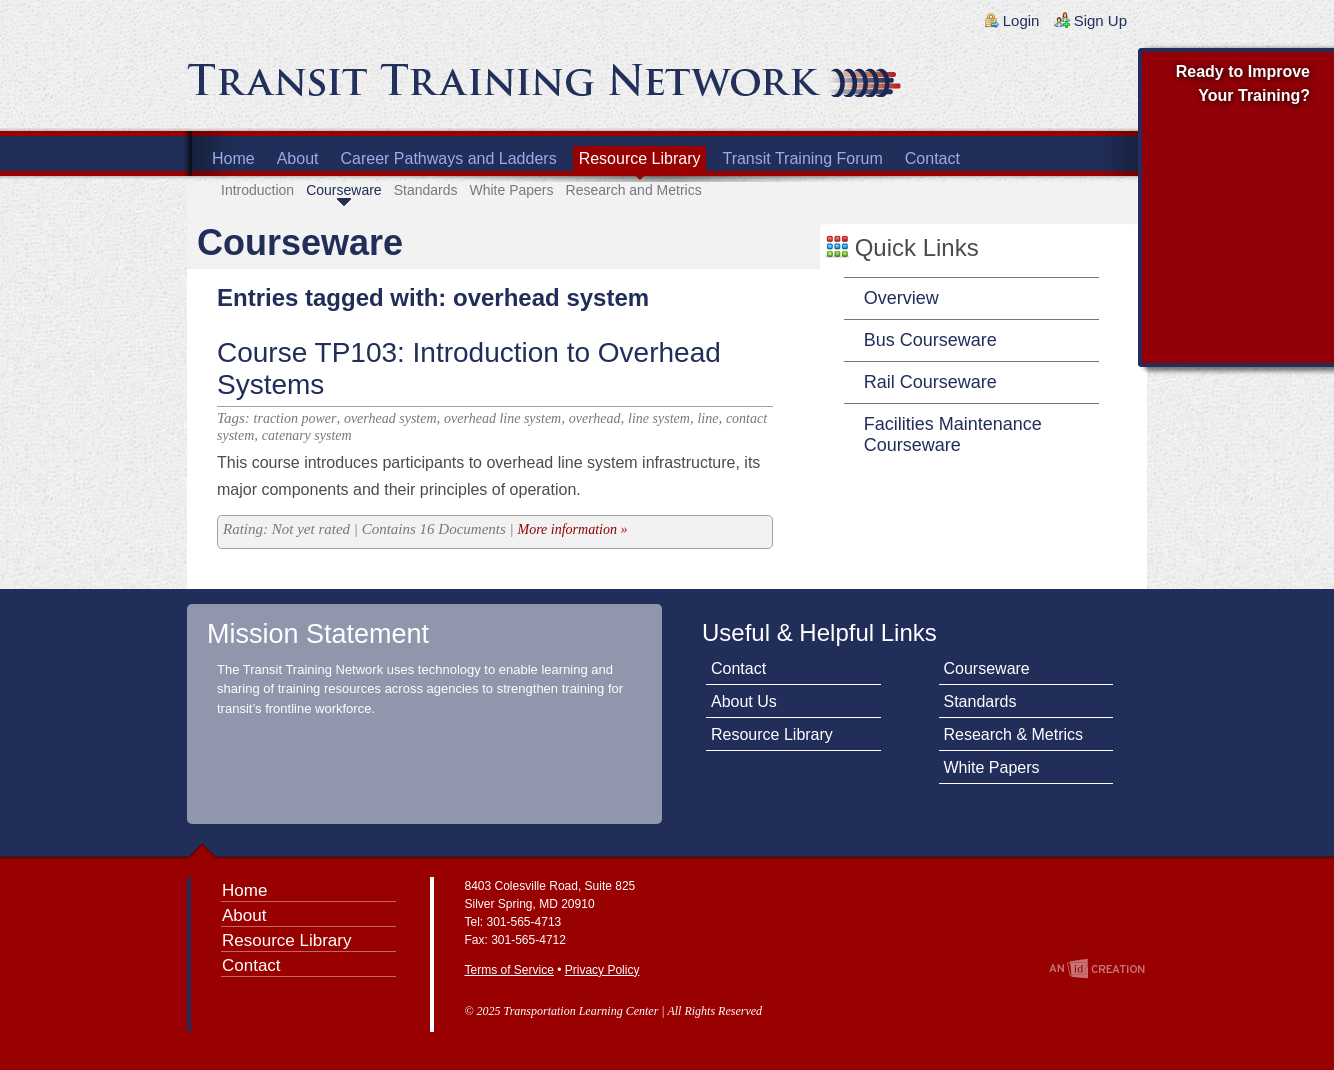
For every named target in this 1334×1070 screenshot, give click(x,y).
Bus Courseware (930, 340)
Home (233, 158)
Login (1021, 20)
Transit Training (427, 87)
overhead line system (502, 418)
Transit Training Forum (802, 158)
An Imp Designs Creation (1097, 968)
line (707, 418)
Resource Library (640, 158)
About (298, 158)
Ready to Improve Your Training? (1243, 83)
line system (659, 418)
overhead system (390, 418)
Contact (932, 158)
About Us (744, 701)
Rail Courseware (930, 382)
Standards (426, 190)
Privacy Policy (602, 970)
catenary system (307, 435)
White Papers (511, 190)
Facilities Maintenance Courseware (953, 434)
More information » (572, 529)
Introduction (257, 190)
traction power (295, 418)
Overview (901, 298)
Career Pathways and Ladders (449, 158)
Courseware (343, 190)
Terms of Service (509, 970)
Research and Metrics (634, 190)
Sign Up (1100, 20)
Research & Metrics (1014, 734)
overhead (595, 418)
